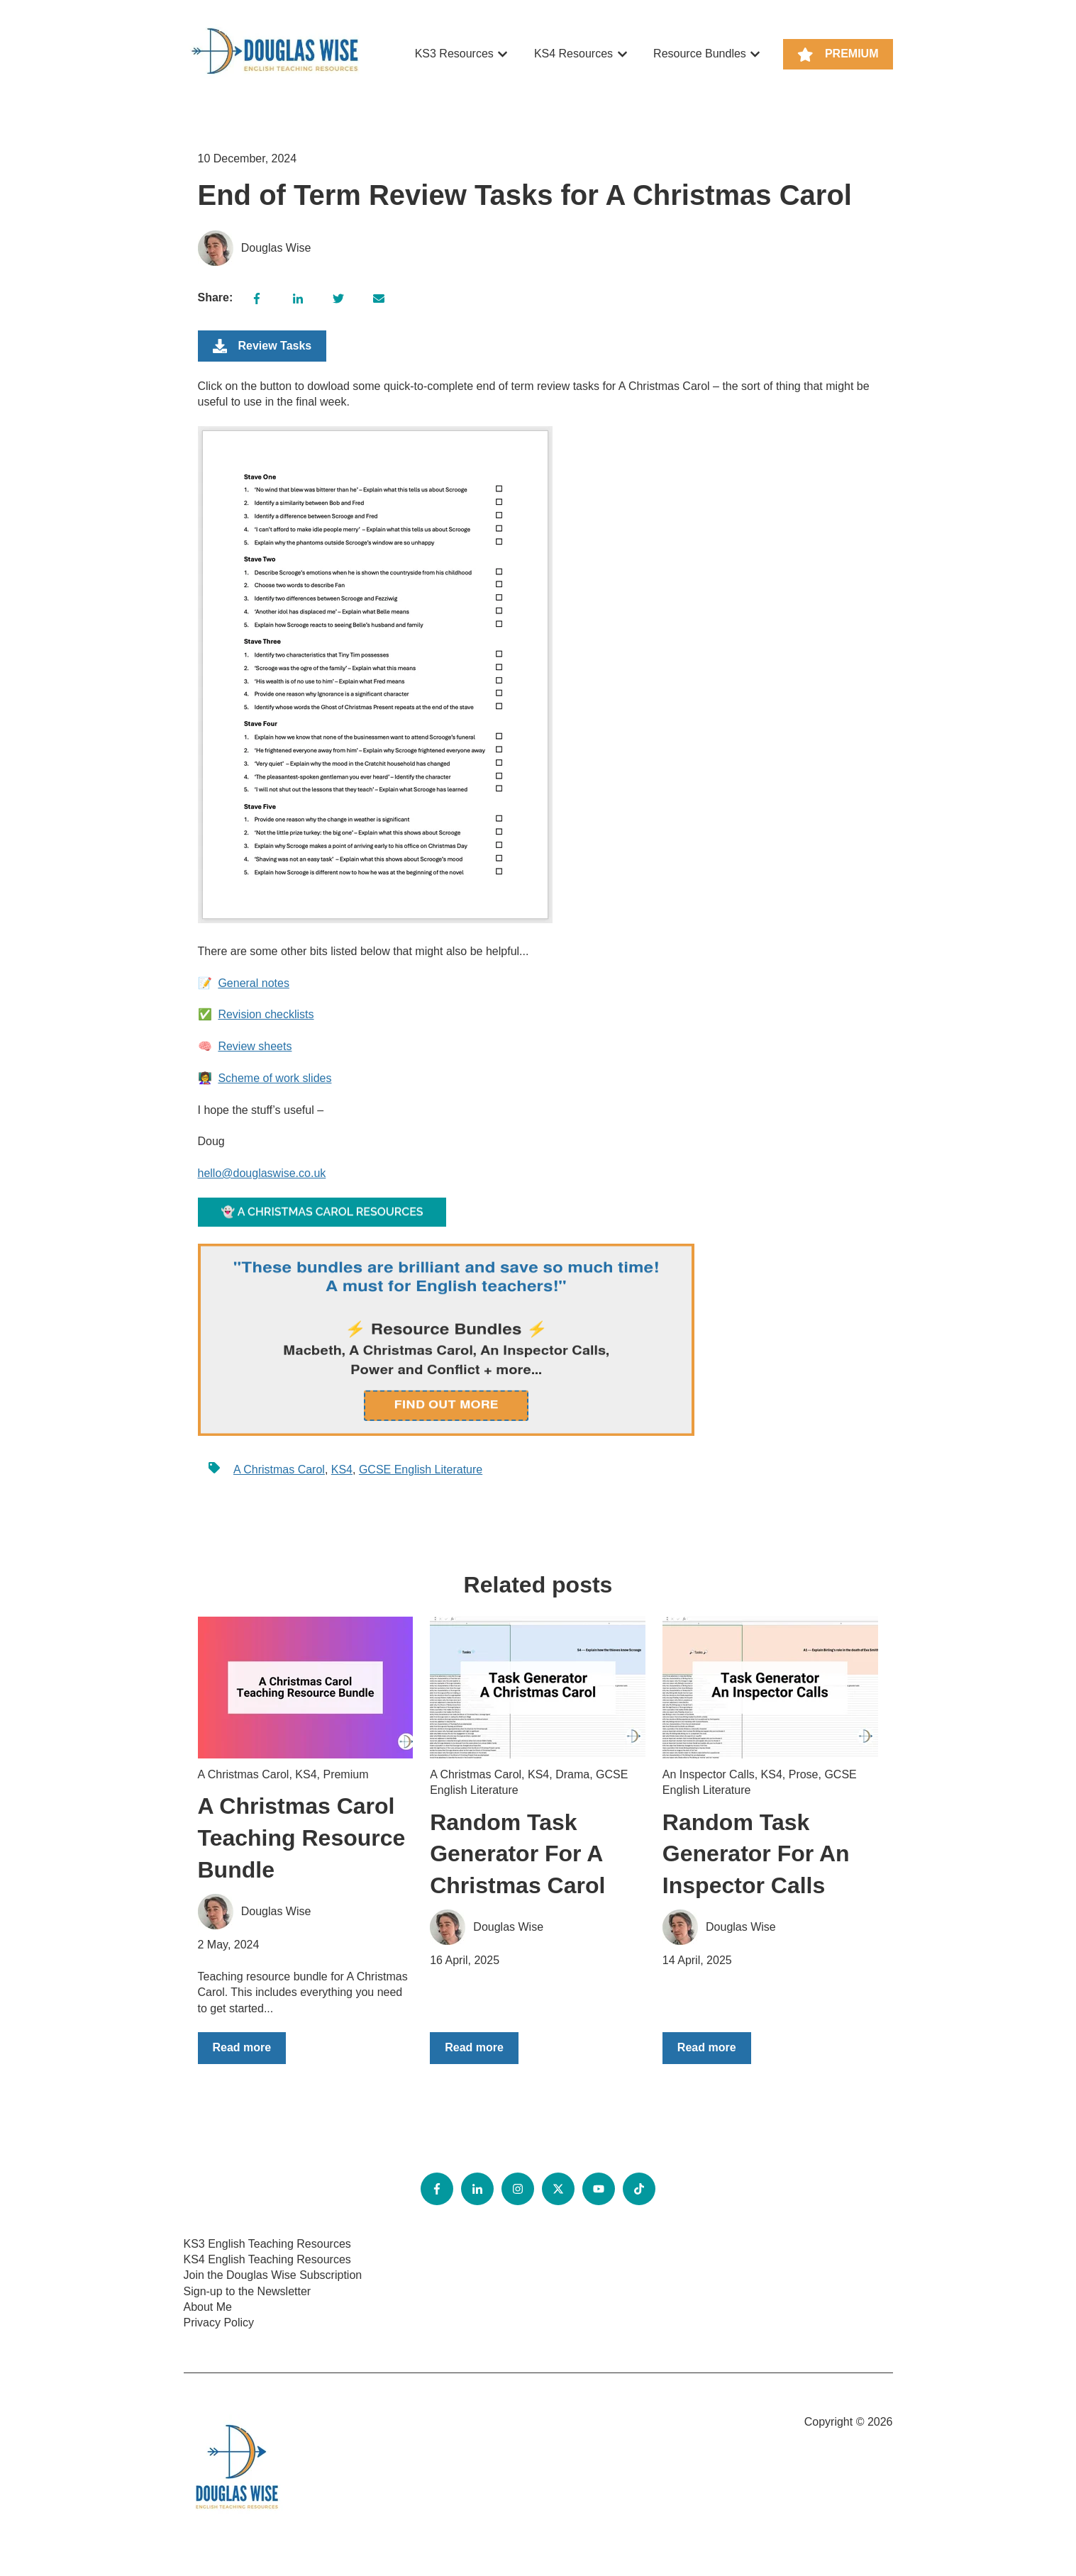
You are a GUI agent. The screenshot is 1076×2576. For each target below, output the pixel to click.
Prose (804, 1774)
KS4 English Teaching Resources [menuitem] (267, 2259)
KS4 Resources (573, 54)
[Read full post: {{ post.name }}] (306, 1687)
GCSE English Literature (420, 1469)
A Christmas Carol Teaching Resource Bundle (302, 1838)
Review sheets (255, 1046)
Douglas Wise (276, 248)
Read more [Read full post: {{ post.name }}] (242, 2047)
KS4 (342, 1469)
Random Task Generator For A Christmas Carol (517, 1854)
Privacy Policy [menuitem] (219, 2322)
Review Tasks (262, 346)
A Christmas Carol (279, 1469)
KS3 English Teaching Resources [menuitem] (267, 2244)
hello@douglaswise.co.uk (262, 1173)
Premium (345, 1774)
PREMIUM (837, 55)
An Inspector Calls (708, 1774)
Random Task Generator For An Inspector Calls (756, 1854)
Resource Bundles (699, 54)
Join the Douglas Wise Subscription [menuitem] (273, 2275)
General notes (253, 983)
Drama (572, 1774)
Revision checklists (266, 1014)
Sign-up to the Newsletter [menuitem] (247, 2291)
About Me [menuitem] (208, 2307)
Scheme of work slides (274, 1078)
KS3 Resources (454, 54)
